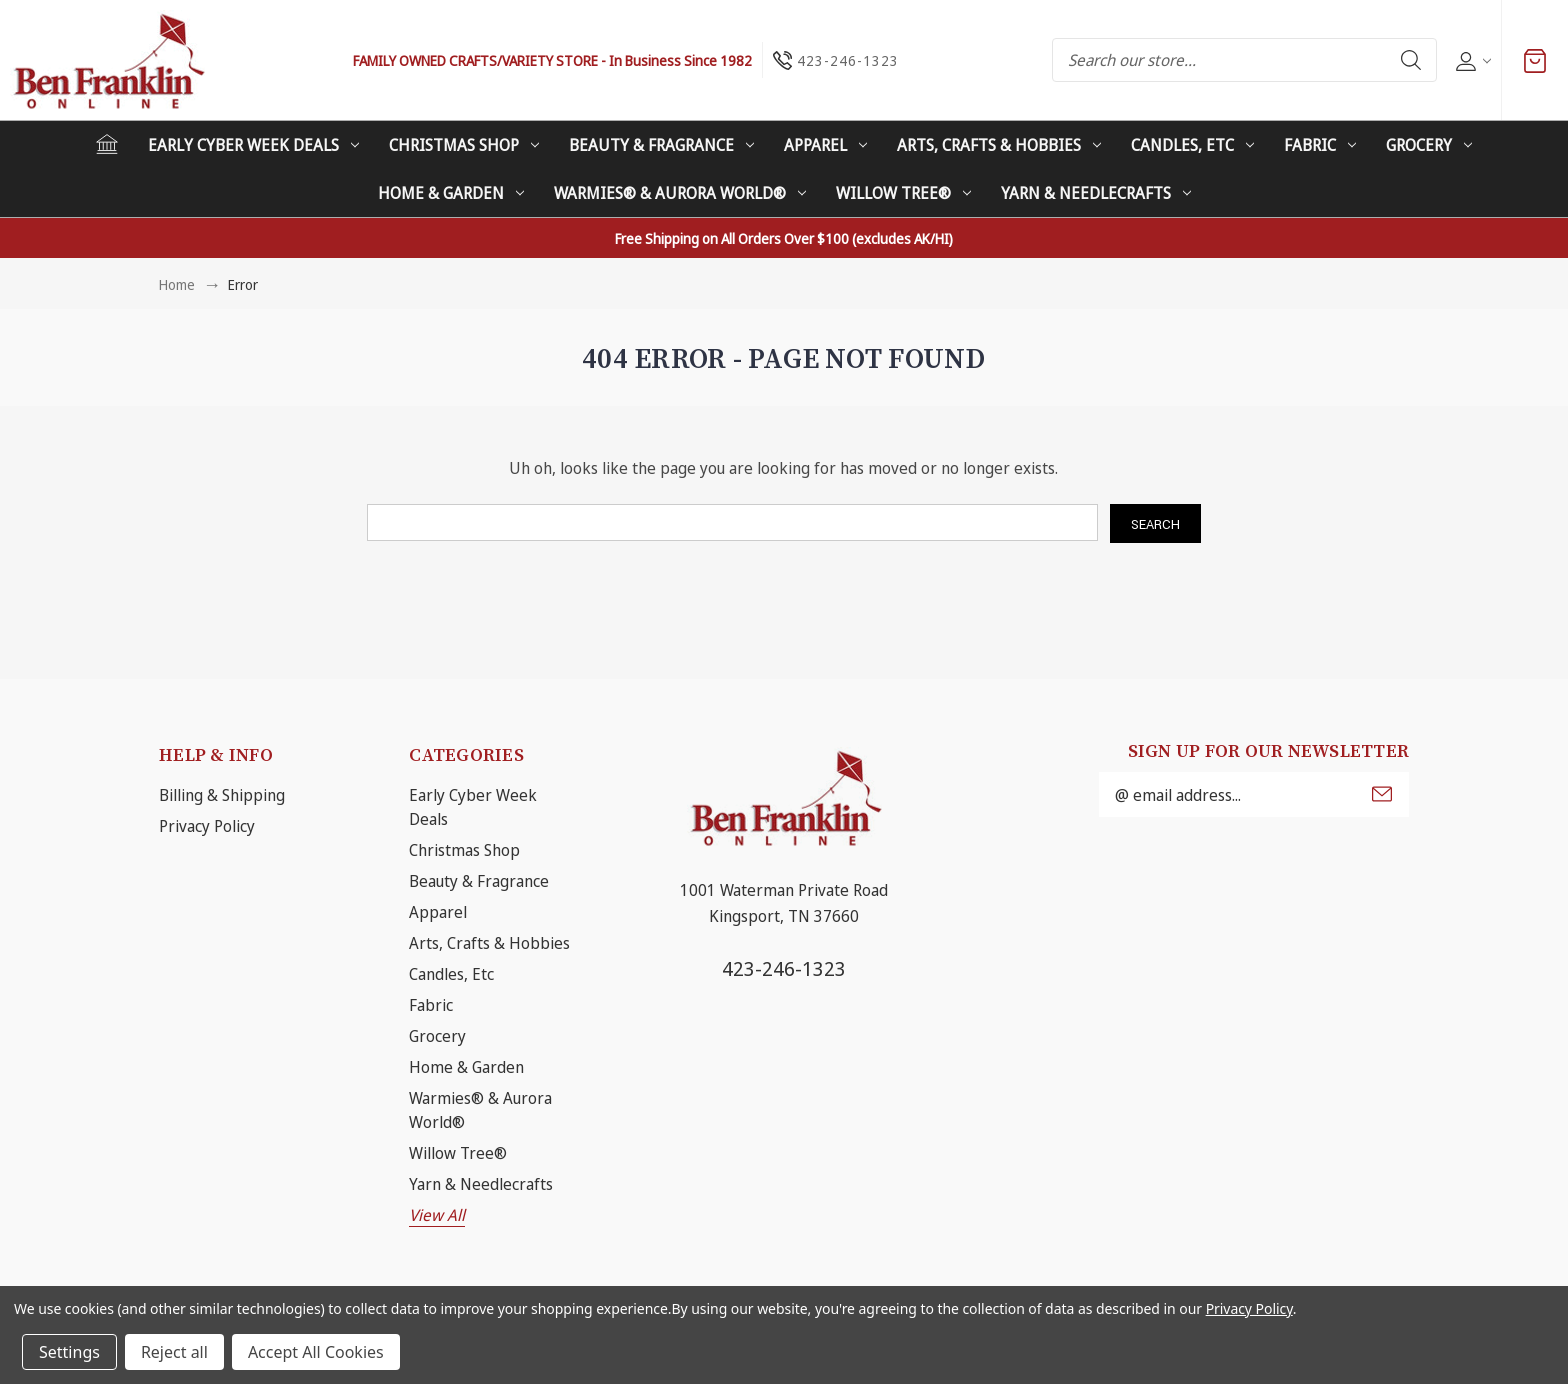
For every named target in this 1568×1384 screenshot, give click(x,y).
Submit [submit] (1382, 794)
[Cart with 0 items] (1535, 60)
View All (437, 1215)
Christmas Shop (464, 145)
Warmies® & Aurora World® (680, 193)
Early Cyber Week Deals (253, 145)
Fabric (1320, 145)
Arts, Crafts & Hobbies (999, 145)
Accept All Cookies (316, 1352)
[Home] (107, 144)
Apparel (825, 145)
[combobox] (1244, 60)
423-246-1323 (784, 968)
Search (1411, 60)
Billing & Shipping (222, 795)
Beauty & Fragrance (661, 145)
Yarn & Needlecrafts (1096, 193)
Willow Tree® (903, 193)
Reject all (174, 1352)
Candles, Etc (1192, 145)
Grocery (1429, 145)
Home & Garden (451, 193)
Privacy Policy (207, 826)
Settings (69, 1352)
